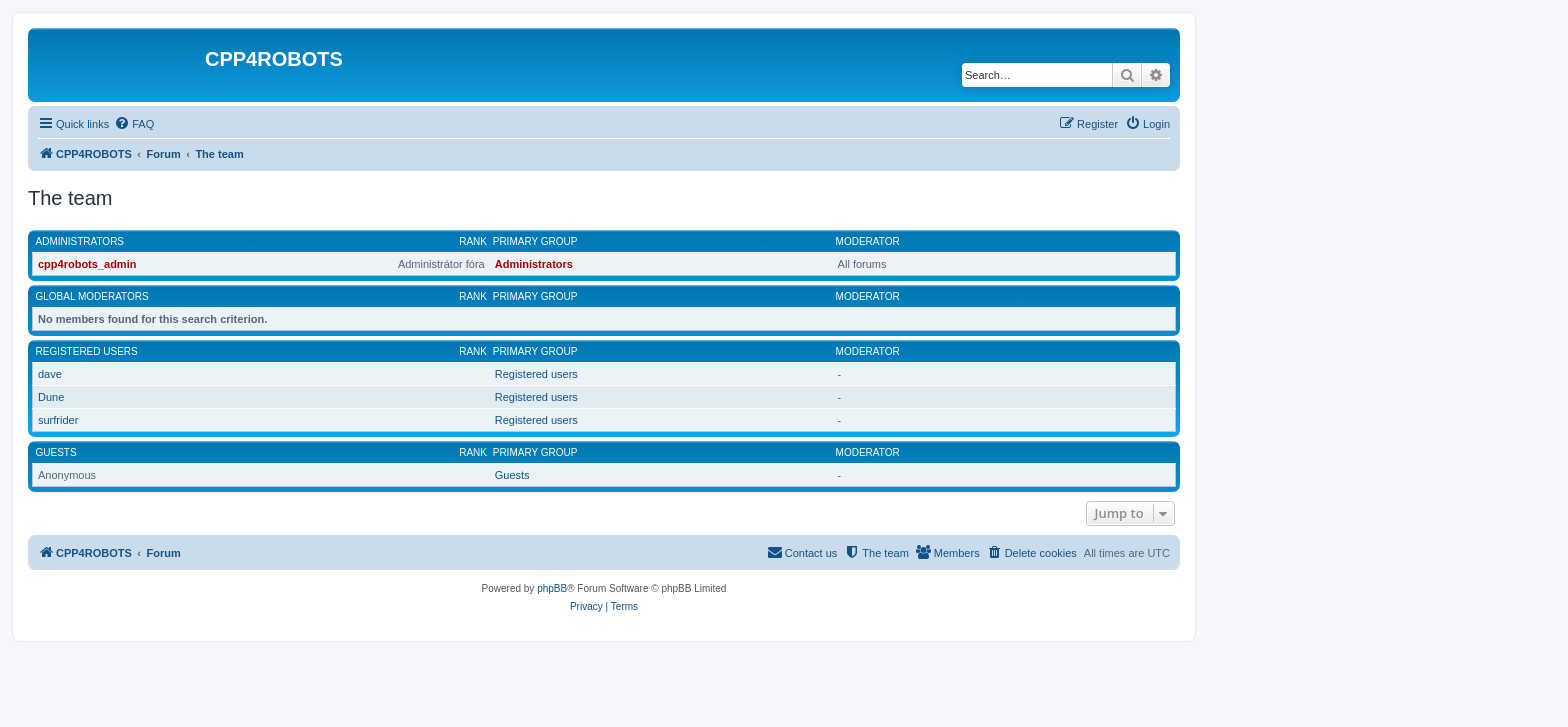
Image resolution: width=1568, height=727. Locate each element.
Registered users (87, 351)
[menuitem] (134, 124)
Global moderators (92, 296)
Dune (51, 397)
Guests (56, 452)
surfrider (58, 420)
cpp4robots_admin (87, 264)
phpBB (552, 588)
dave (50, 374)
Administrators (80, 241)
